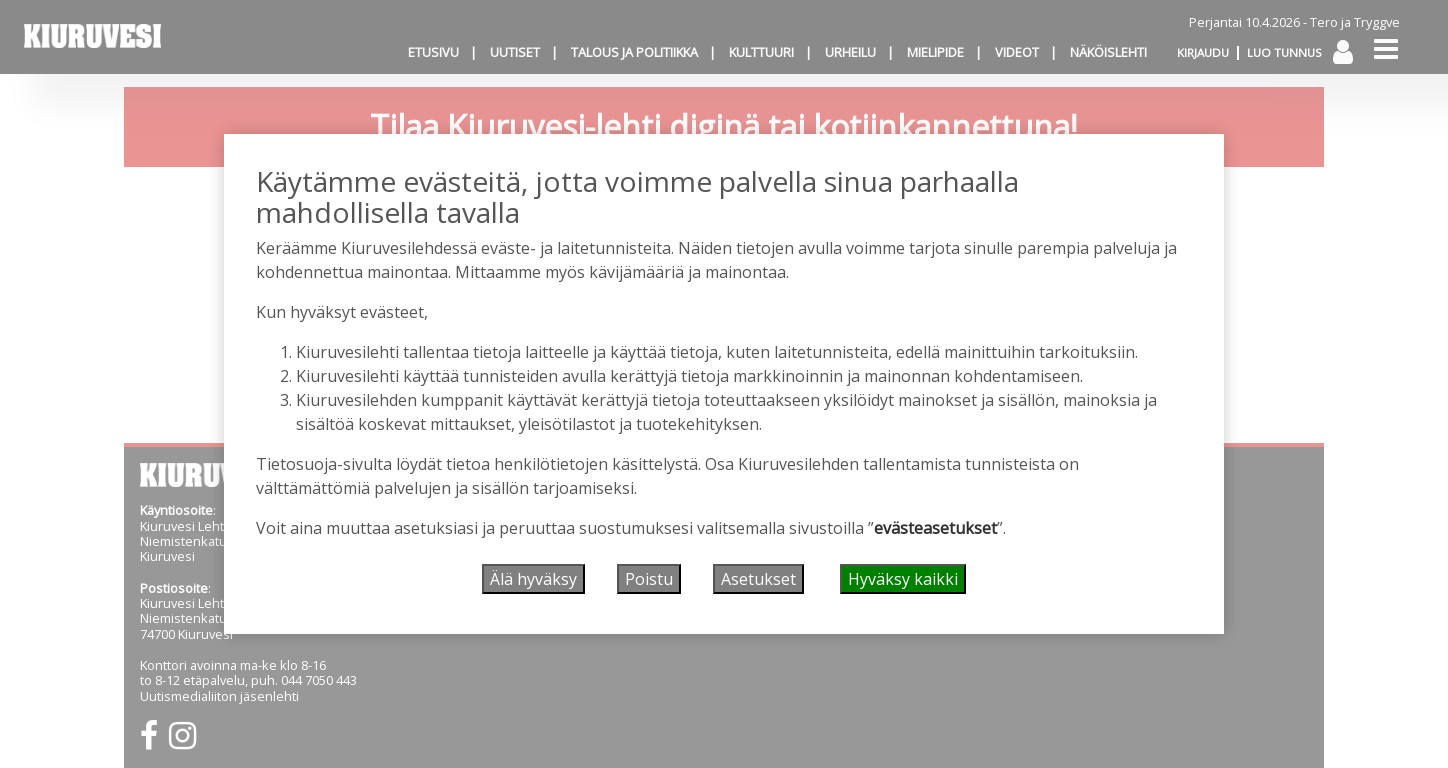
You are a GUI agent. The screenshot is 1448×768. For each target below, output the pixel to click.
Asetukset (758, 579)
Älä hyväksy (533, 579)
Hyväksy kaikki (903, 579)
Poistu (649, 579)
